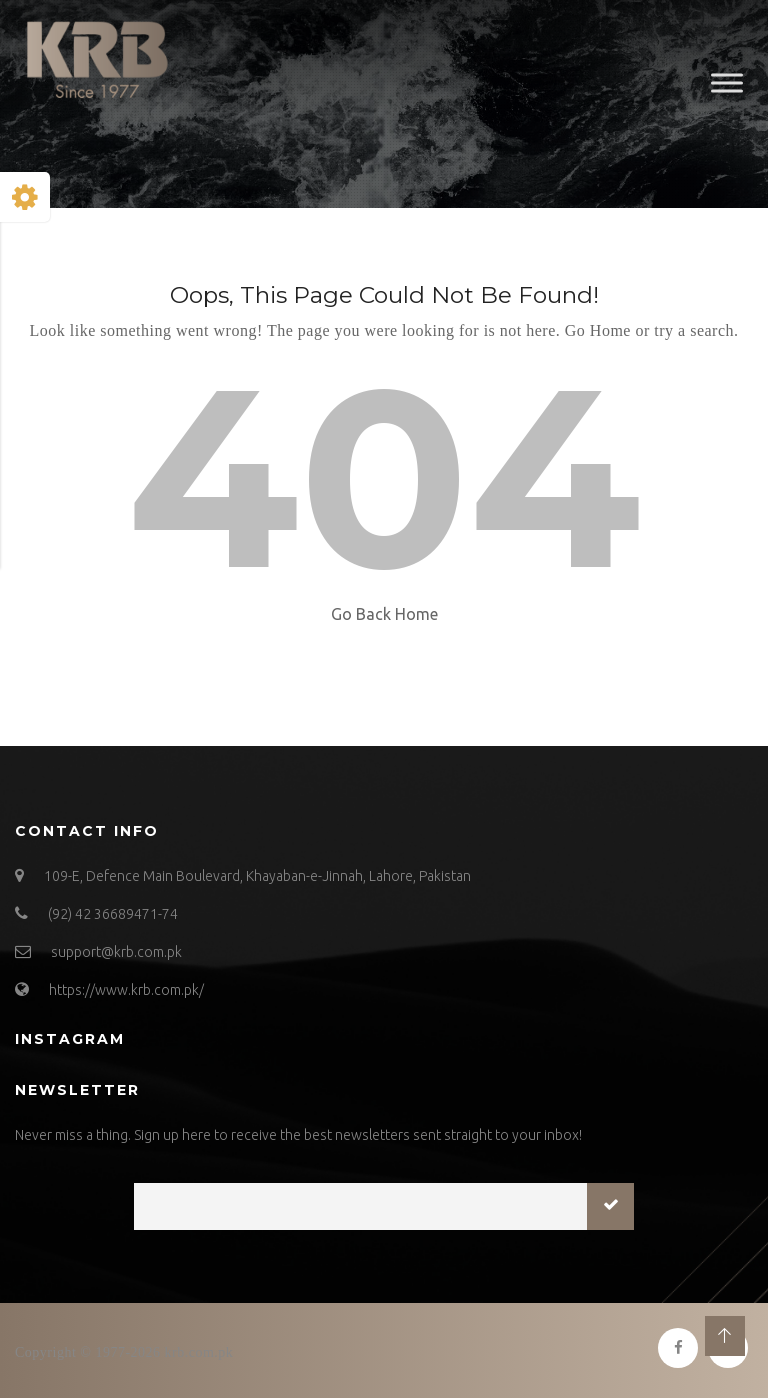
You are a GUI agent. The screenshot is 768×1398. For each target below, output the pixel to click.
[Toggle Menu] (727, 82)
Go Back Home (384, 614)
